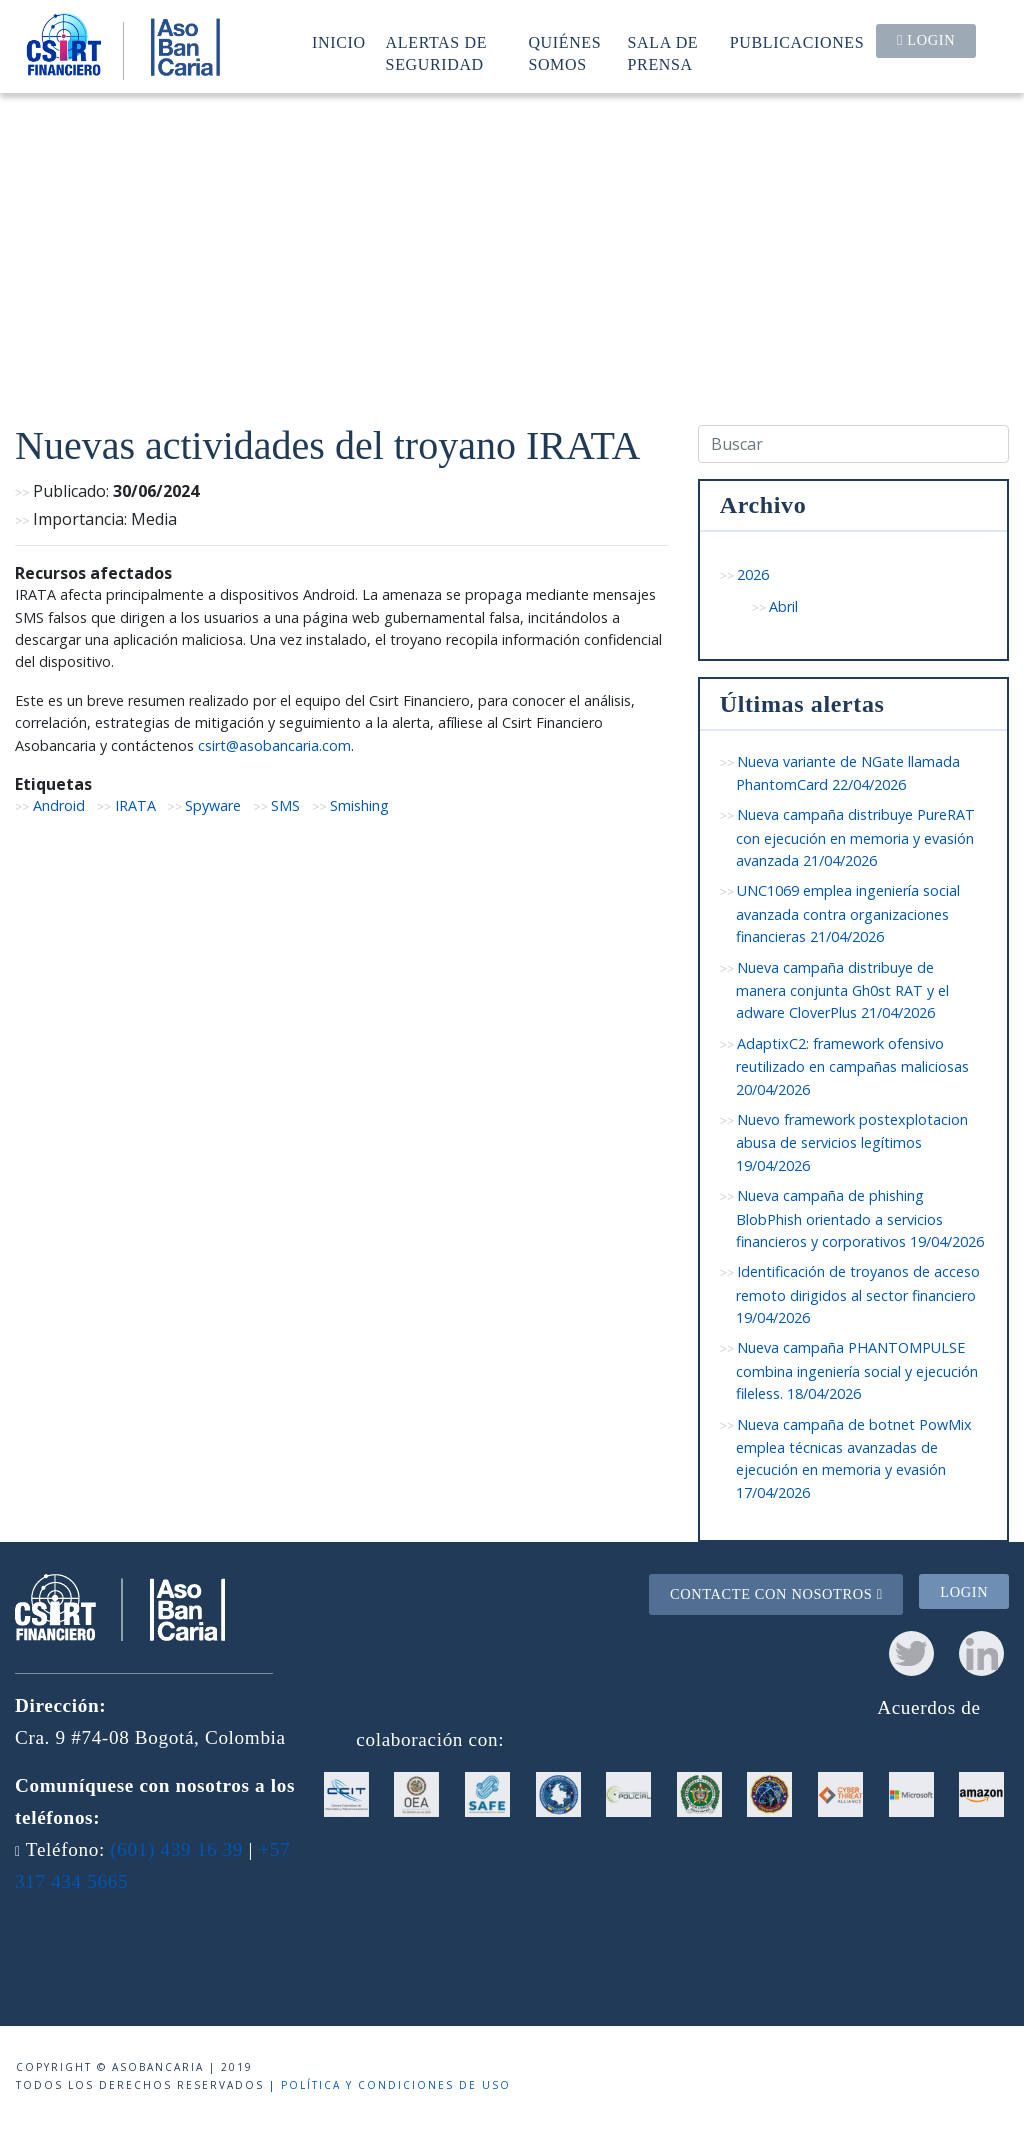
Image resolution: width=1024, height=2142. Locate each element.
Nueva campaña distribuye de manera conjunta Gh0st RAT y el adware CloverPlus (842, 990)
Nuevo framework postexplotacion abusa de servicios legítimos (852, 1142)
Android (59, 805)
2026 (753, 574)
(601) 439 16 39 (176, 1849)
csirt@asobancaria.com (274, 745)
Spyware (213, 805)
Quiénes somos (564, 53)
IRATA (135, 805)
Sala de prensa (663, 53)
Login (926, 40)
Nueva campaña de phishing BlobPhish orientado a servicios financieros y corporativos (860, 1218)
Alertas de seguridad (437, 53)
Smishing (359, 805)
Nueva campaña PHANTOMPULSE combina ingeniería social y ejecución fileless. (857, 1370)
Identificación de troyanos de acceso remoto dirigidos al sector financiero (858, 1294)
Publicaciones (797, 42)
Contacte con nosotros (776, 1594)
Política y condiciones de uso (396, 2085)
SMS (285, 805)
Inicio (339, 42)
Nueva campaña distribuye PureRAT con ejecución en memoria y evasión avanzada (856, 837)
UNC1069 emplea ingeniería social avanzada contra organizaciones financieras (848, 913)
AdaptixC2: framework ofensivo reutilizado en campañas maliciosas (852, 1066)
